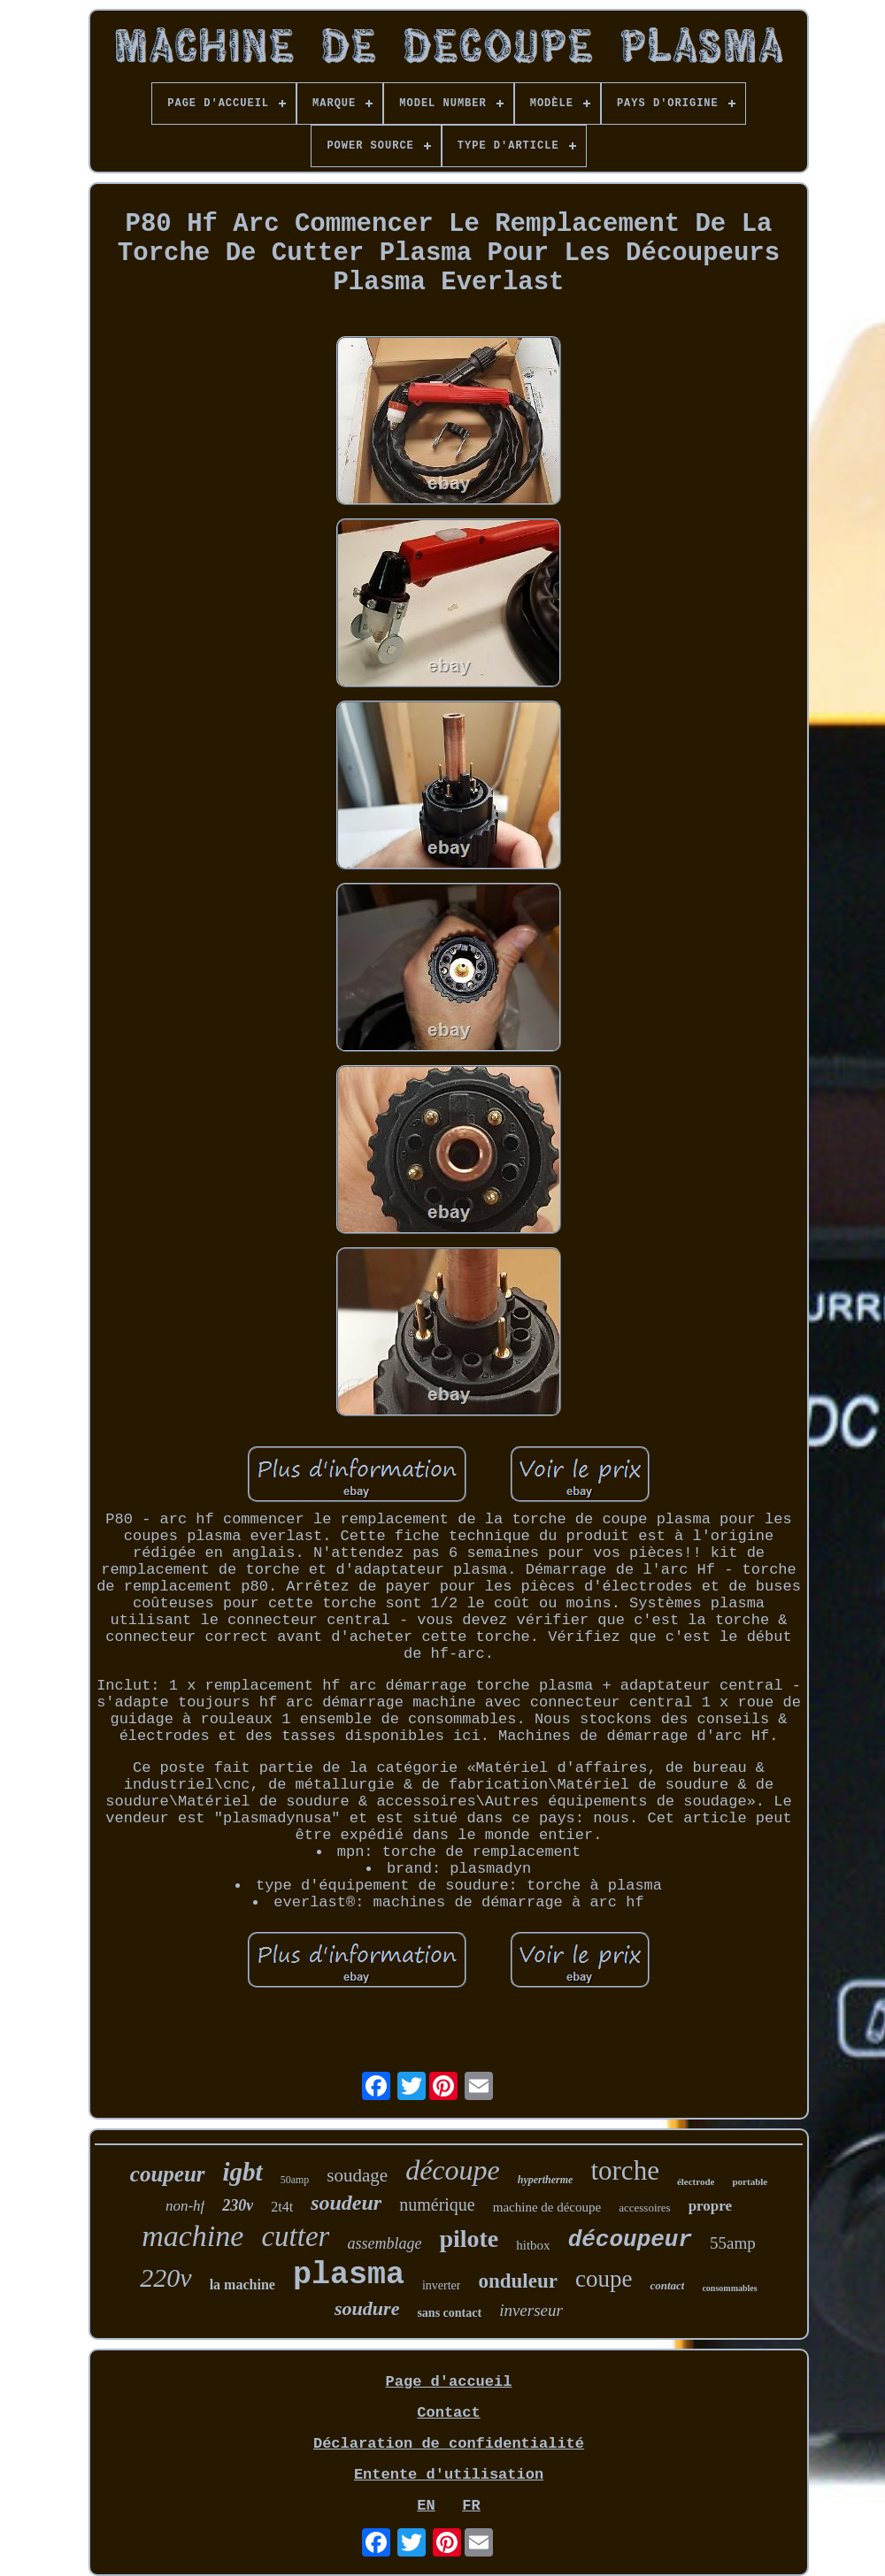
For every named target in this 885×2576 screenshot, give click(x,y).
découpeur (630, 2240)
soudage (357, 2175)
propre (710, 2205)
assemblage (384, 2243)
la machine (242, 2284)
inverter (441, 2285)
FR (471, 2505)
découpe (452, 2170)
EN (426, 2505)
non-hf (184, 2205)
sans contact (449, 2312)
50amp (295, 2180)
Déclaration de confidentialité (448, 2443)
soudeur (346, 2202)
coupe (603, 2279)
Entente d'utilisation (448, 2474)
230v (237, 2205)
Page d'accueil (449, 2381)
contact (667, 2285)
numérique (437, 2204)
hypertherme (545, 2180)
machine (192, 2236)
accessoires (644, 2207)
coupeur (167, 2174)
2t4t (282, 2206)
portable (749, 2181)
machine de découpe (547, 2207)
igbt (243, 2172)
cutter (295, 2236)
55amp (733, 2243)
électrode (696, 2181)
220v (165, 2277)
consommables (729, 2288)
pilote (468, 2238)
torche (624, 2170)
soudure (367, 2308)
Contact (448, 2412)
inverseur (531, 2310)
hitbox (533, 2245)
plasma (348, 2275)
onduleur (517, 2281)
